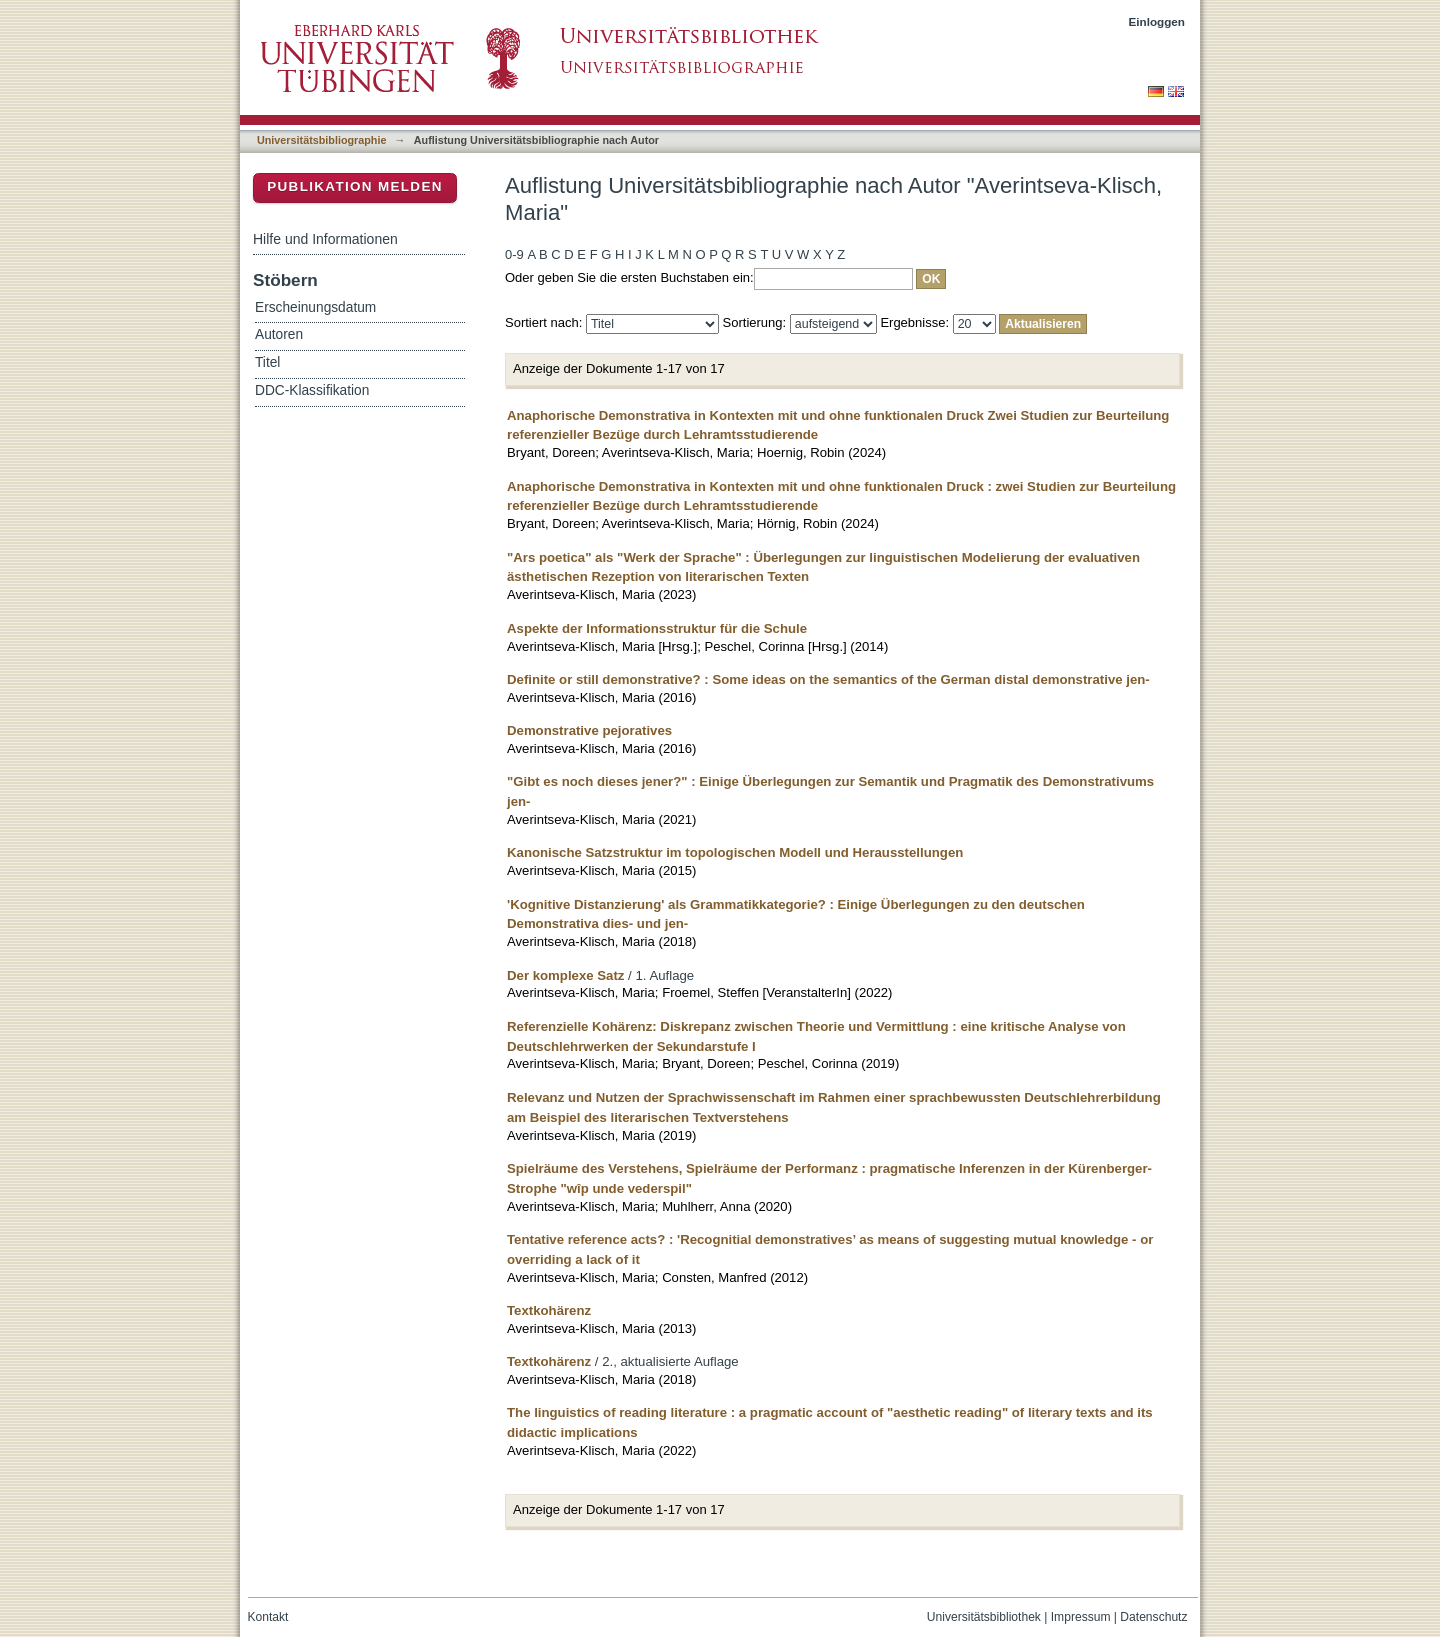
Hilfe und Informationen (325, 239)
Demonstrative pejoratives (589, 730)
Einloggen (1157, 21)
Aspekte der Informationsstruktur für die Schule (657, 628)
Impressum (1081, 1617)
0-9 (514, 254)
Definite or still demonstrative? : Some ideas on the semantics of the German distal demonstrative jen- (828, 679)
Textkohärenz (549, 1310)
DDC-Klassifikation (312, 390)
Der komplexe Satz (565, 975)
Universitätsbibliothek (984, 1617)
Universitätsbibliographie (321, 140)
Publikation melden (355, 186)
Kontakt (268, 1617)
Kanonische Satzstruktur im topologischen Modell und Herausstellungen (735, 852)
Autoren (279, 334)
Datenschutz (1153, 1617)
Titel (267, 362)
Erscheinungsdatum (315, 307)
